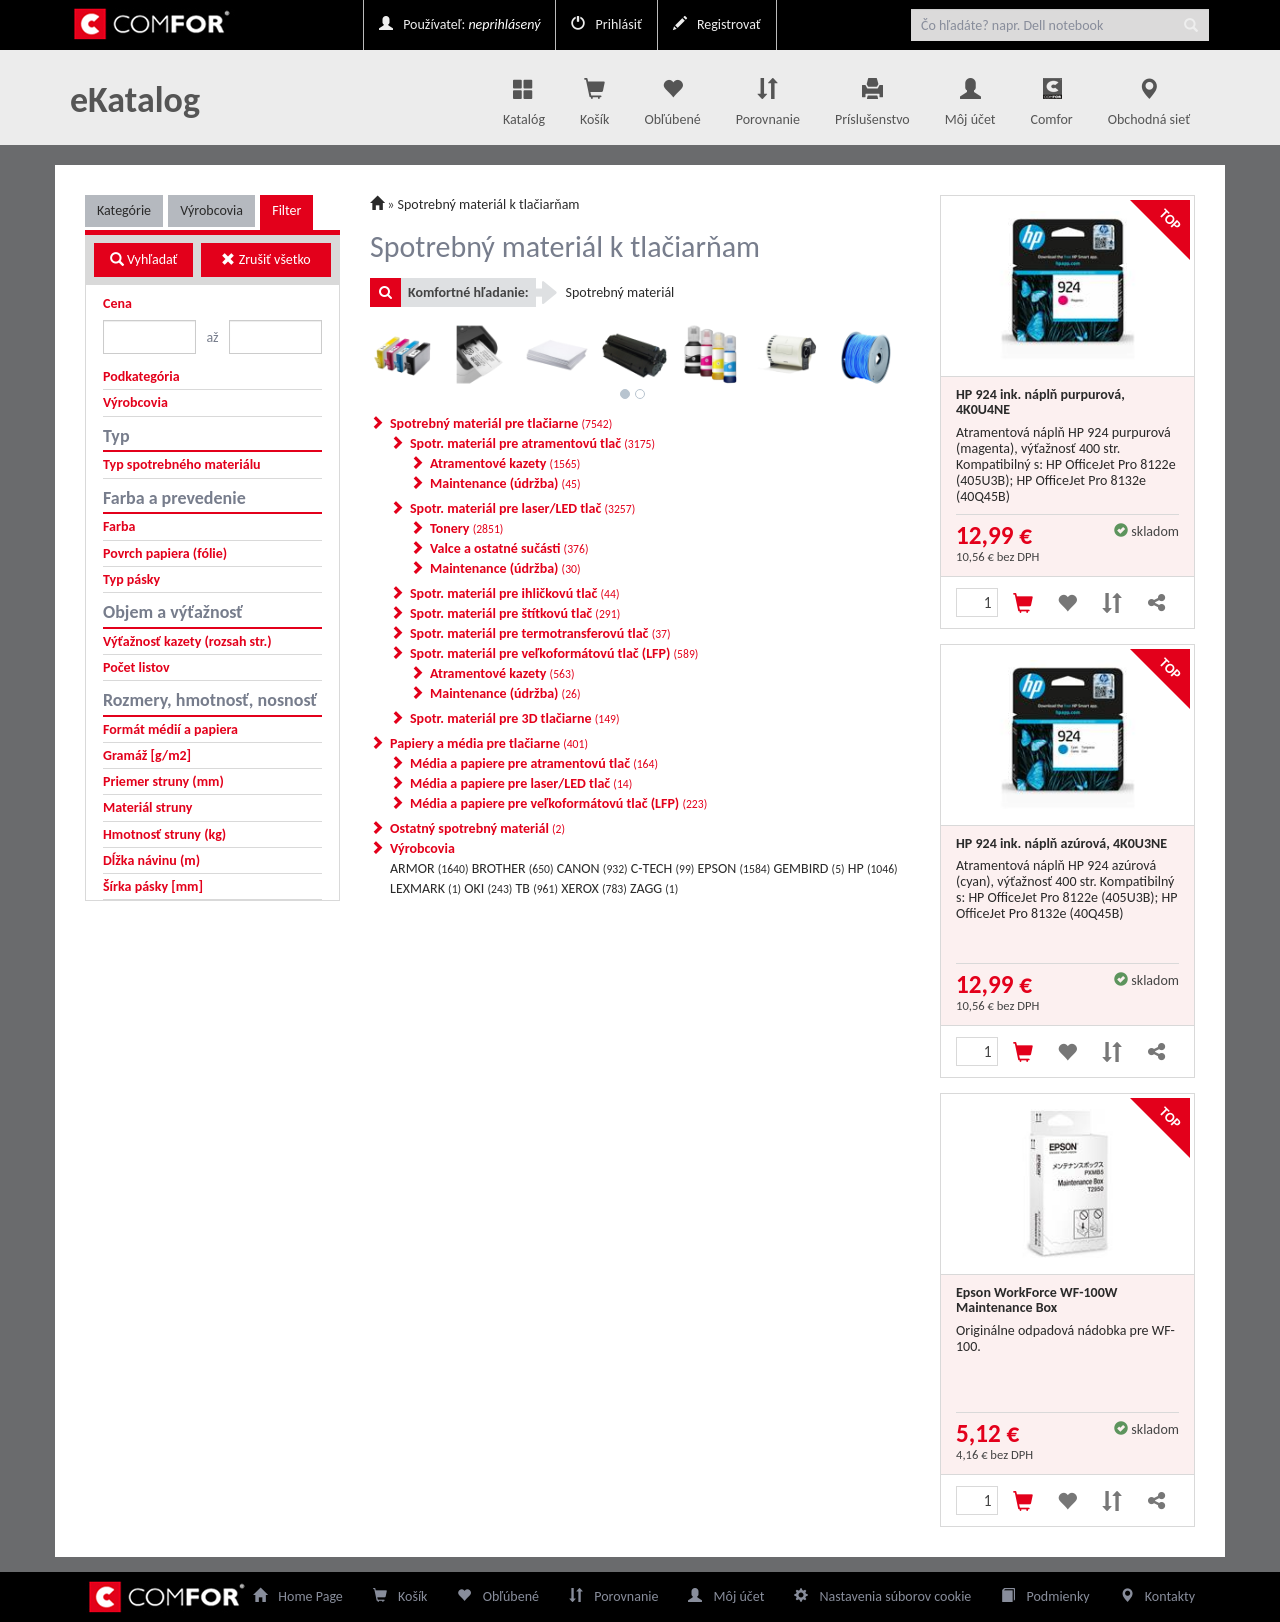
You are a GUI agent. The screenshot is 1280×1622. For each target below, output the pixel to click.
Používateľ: (459, 24)
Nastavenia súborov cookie (882, 1596)
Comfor (1052, 103)
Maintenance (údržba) (505, 483)
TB (537, 888)
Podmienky (1045, 1596)
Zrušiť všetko (265, 259)
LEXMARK (425, 888)
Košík (400, 1596)
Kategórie (124, 210)
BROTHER (513, 868)
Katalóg (524, 97)
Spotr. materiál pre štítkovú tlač (515, 613)
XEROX (594, 888)
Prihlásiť (606, 24)
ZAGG (654, 888)
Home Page (298, 1596)
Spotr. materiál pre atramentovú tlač (532, 443)
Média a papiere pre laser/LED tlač (521, 783)
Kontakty (1157, 1596)
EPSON (734, 868)
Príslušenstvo (872, 97)
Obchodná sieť (1149, 97)
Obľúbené (672, 97)
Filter (286, 210)
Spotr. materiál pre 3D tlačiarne (515, 718)
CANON (592, 868)
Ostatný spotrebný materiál (477, 828)
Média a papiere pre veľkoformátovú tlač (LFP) (558, 803)
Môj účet (970, 97)
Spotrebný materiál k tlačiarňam (489, 204)
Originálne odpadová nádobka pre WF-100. (1065, 1338)
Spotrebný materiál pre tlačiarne (501, 423)
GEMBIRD (808, 868)
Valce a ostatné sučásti (509, 548)
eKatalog (135, 100)
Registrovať (717, 24)
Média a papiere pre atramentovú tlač (534, 763)
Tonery (466, 528)
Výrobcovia (211, 210)
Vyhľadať (144, 259)
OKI (488, 888)
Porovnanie (768, 97)
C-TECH (663, 868)
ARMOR (429, 868)
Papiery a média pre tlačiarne (489, 743)
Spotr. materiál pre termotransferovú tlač (540, 633)
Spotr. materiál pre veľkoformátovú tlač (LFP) (554, 653)
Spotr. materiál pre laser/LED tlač (522, 508)
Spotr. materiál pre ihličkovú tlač (514, 593)
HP (873, 868)
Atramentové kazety (505, 463)
